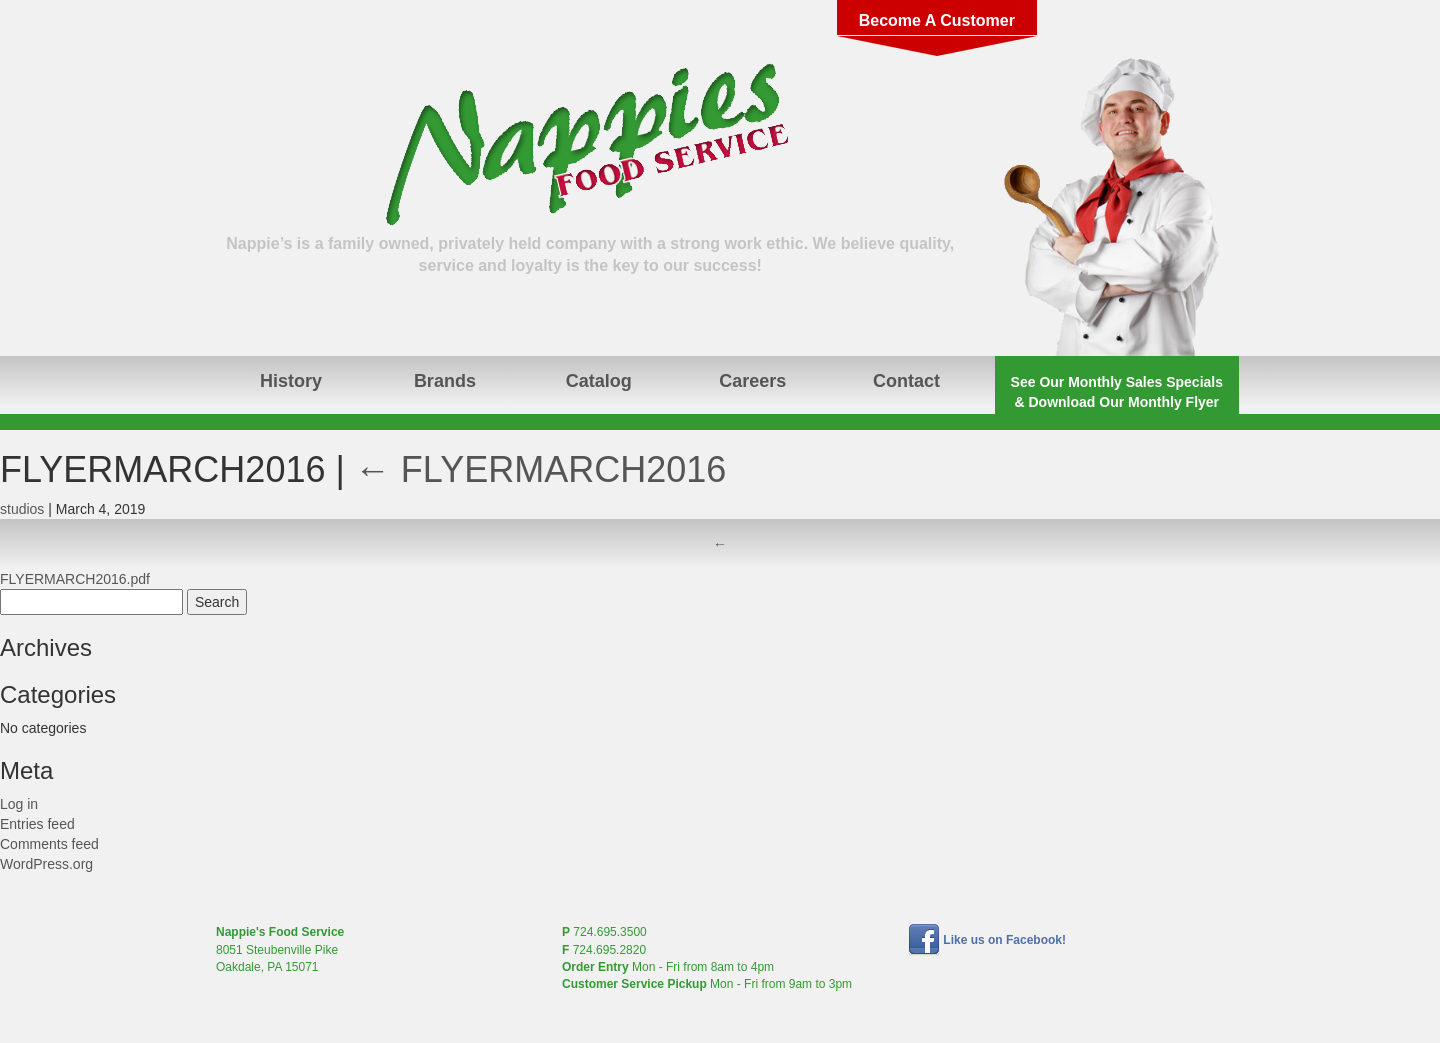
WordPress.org (46, 864)
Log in (19, 804)
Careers (752, 381)
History (291, 381)
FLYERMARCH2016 (540, 469)
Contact (906, 381)
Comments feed (49, 844)
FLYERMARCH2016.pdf (75, 579)
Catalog (599, 381)
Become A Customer (937, 20)
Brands (445, 381)
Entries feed (37, 824)
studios (22, 509)
